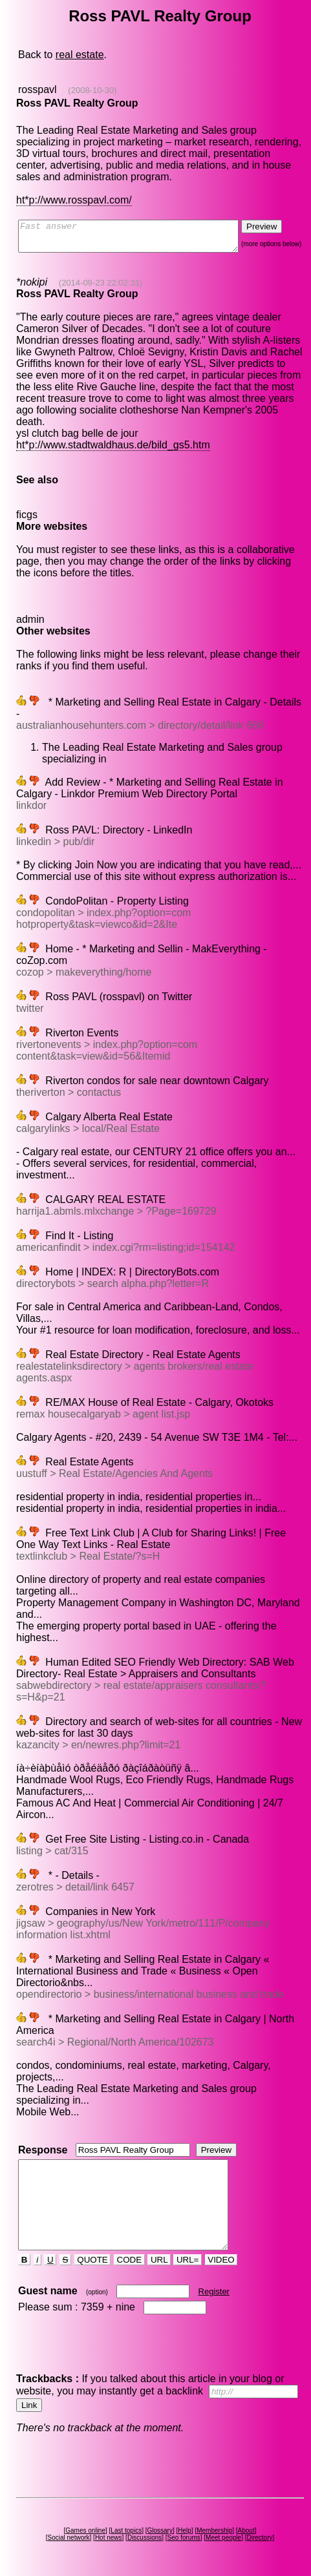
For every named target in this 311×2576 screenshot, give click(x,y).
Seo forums (185, 2537)
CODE (130, 2260)
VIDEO (222, 2260)
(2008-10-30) (91, 90)
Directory (262, 2537)
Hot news (110, 2537)
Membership (217, 2530)
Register (214, 2291)
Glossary (162, 2530)
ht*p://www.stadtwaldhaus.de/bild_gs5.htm (112, 439)
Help (187, 2530)
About (248, 2530)
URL (160, 2260)
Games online (88, 2530)
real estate (79, 54)
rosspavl (36, 89)
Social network (71, 2537)
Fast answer (140, 239)
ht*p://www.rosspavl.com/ (73, 199)
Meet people (226, 2537)
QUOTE (93, 2260)
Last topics (128, 2530)
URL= (188, 2260)
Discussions (147, 2537)
